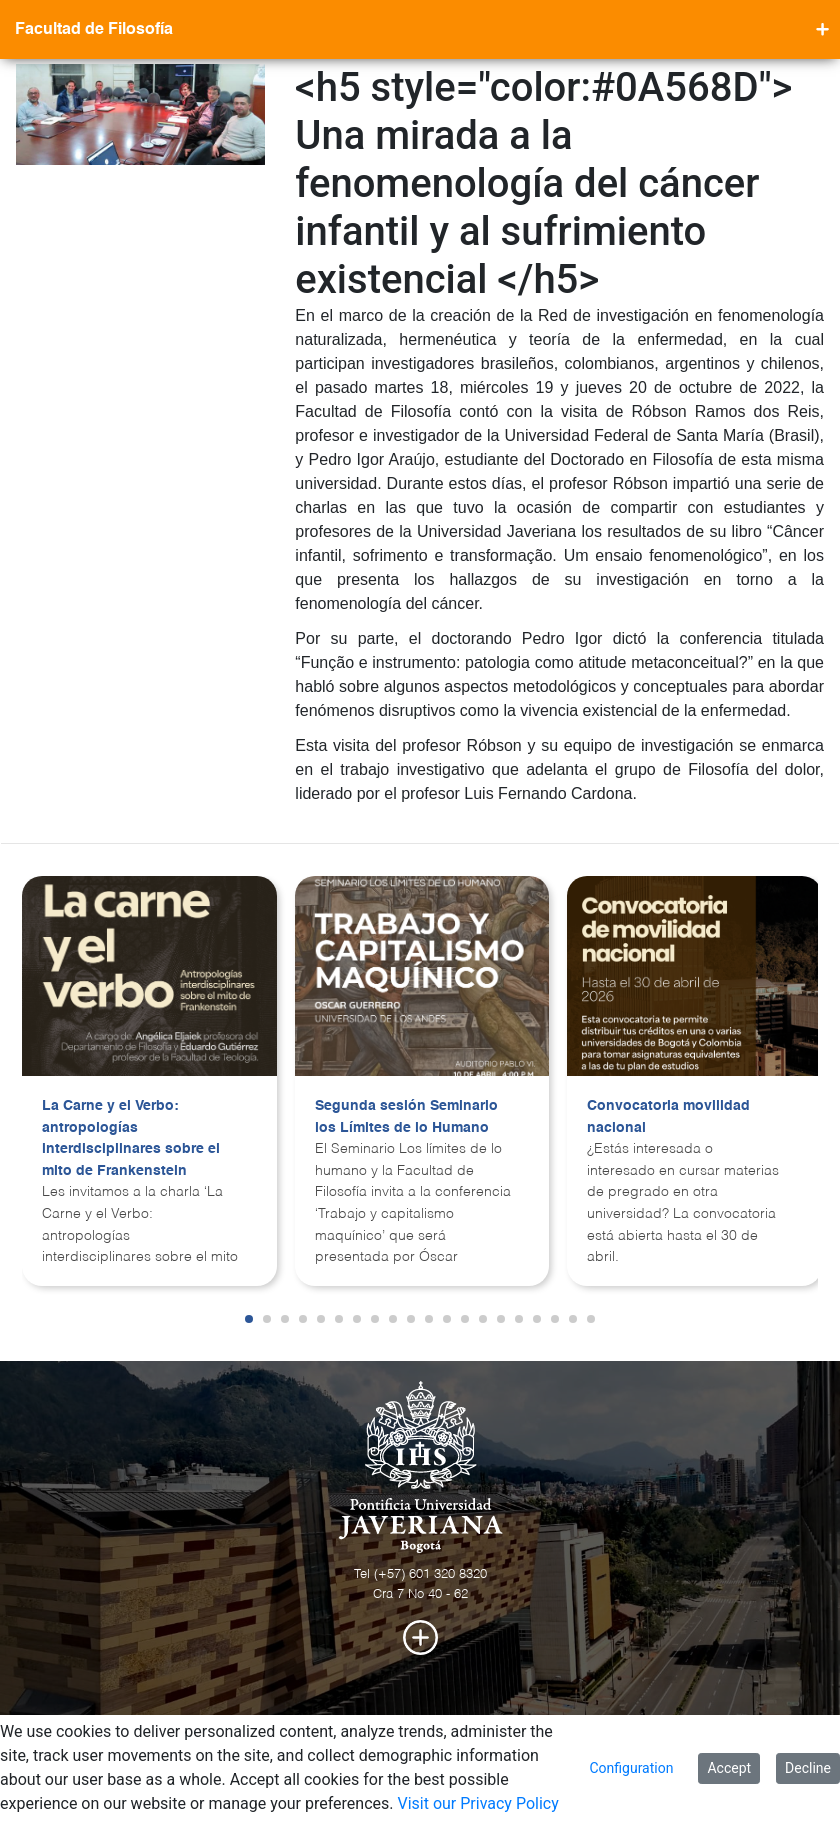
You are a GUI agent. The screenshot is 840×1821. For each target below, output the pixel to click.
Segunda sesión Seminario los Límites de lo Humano (406, 1117)
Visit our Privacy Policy (477, 1803)
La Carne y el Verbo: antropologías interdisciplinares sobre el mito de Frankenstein (131, 1138)
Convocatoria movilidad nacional (668, 1117)
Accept (729, 1768)
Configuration (631, 1768)
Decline (808, 1768)
